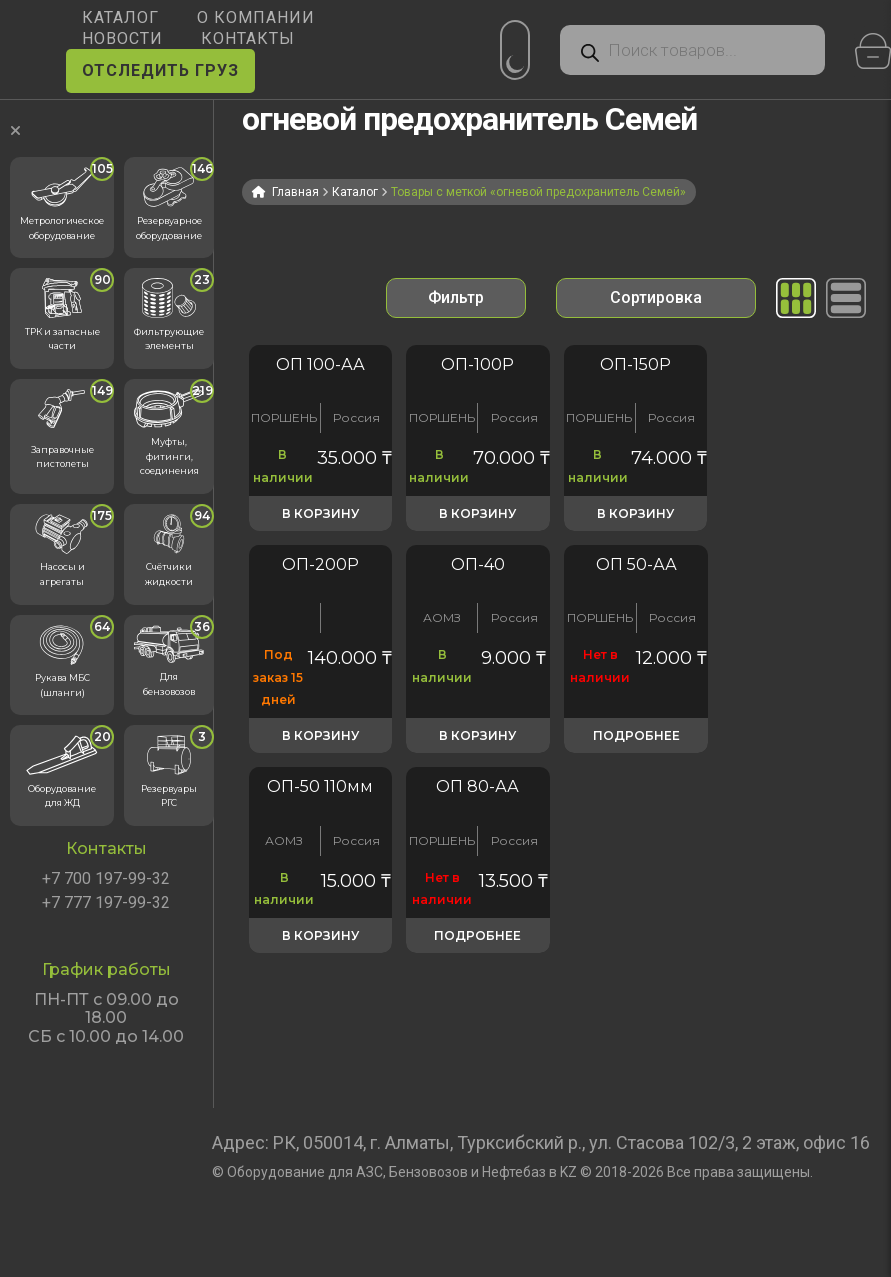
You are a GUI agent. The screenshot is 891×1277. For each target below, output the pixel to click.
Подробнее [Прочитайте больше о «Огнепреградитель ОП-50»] (636, 735)
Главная (295, 192)
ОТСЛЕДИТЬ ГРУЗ (160, 70)
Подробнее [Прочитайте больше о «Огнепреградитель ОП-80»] (477, 935)
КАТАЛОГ (120, 17)
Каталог (355, 192)
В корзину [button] (320, 513)
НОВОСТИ (122, 38)
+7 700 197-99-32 (106, 879)
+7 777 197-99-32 (106, 903)
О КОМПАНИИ (256, 17)
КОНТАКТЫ (248, 38)
